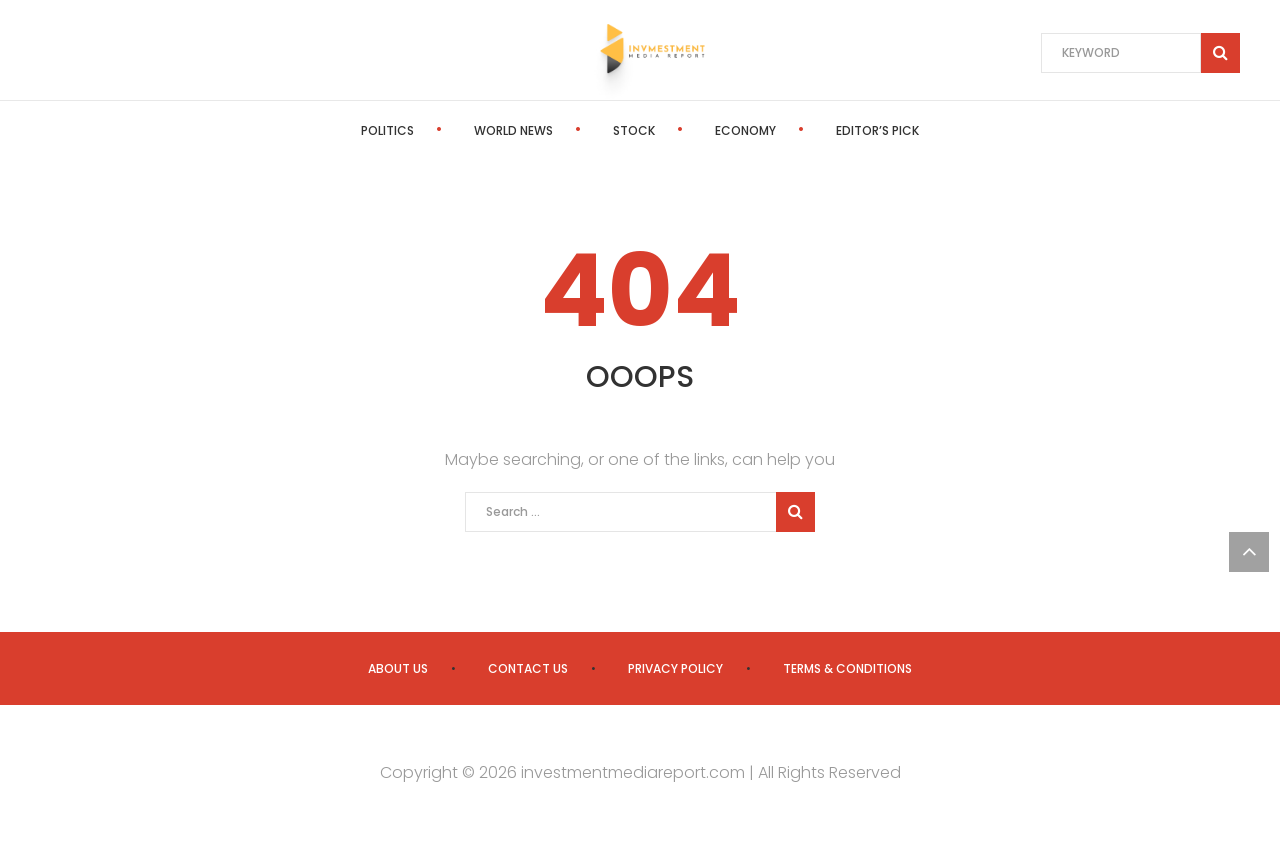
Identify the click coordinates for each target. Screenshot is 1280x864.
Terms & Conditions (847, 668)
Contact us (528, 668)
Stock (634, 130)
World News (513, 130)
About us (398, 668)
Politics (387, 130)
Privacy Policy (675, 668)
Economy (745, 130)
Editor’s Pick (877, 130)
